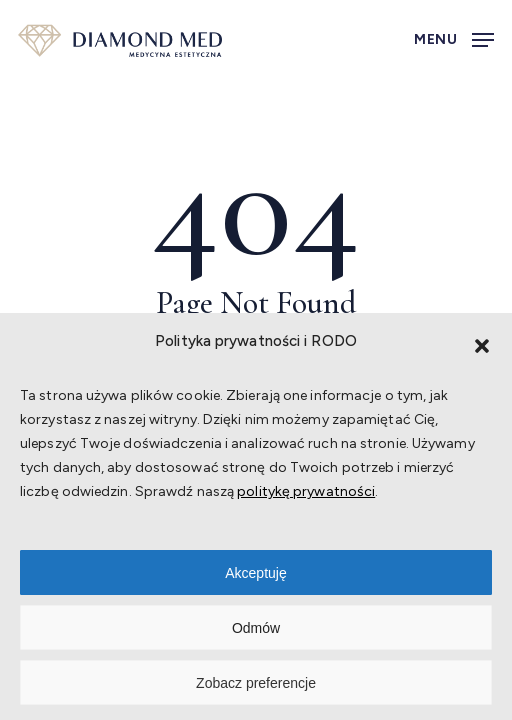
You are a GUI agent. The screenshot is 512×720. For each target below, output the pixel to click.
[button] (482, 346)
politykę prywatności (306, 491)
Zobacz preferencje (256, 683)
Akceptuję (255, 573)
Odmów (256, 628)
